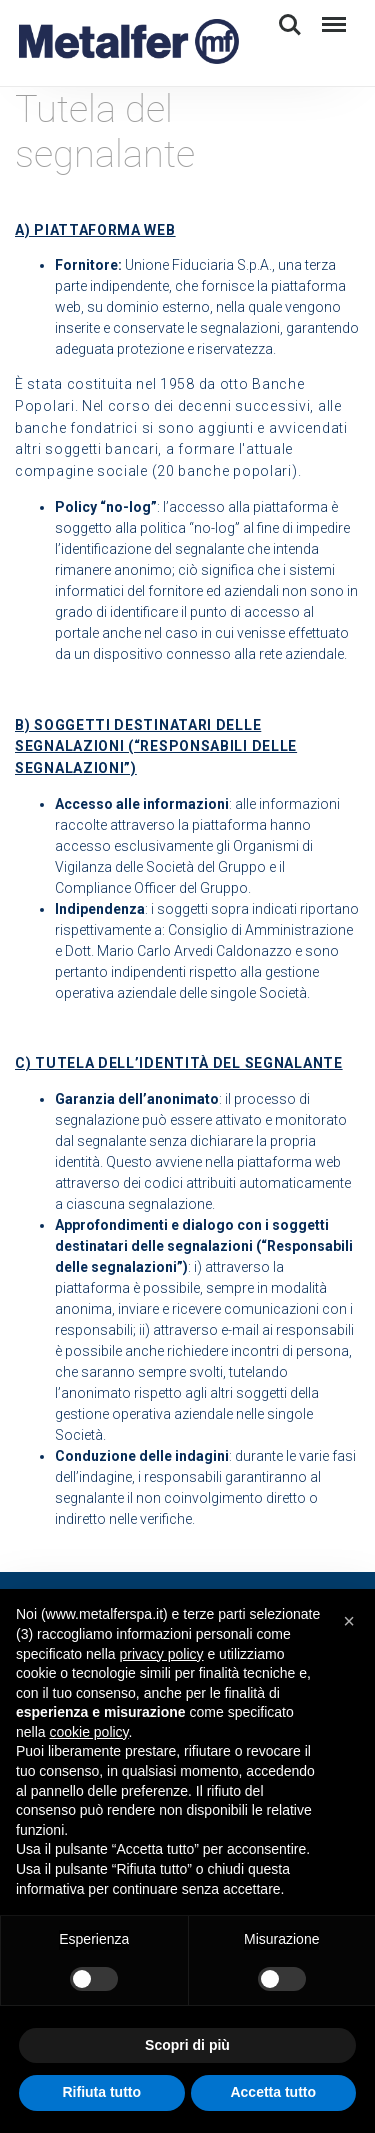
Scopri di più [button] (187, 2045)
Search (290, 25)
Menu (330, 15)
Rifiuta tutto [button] (101, 2092)
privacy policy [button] (162, 1654)
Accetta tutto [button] (273, 2092)
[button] (349, 1621)
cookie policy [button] (88, 1732)
